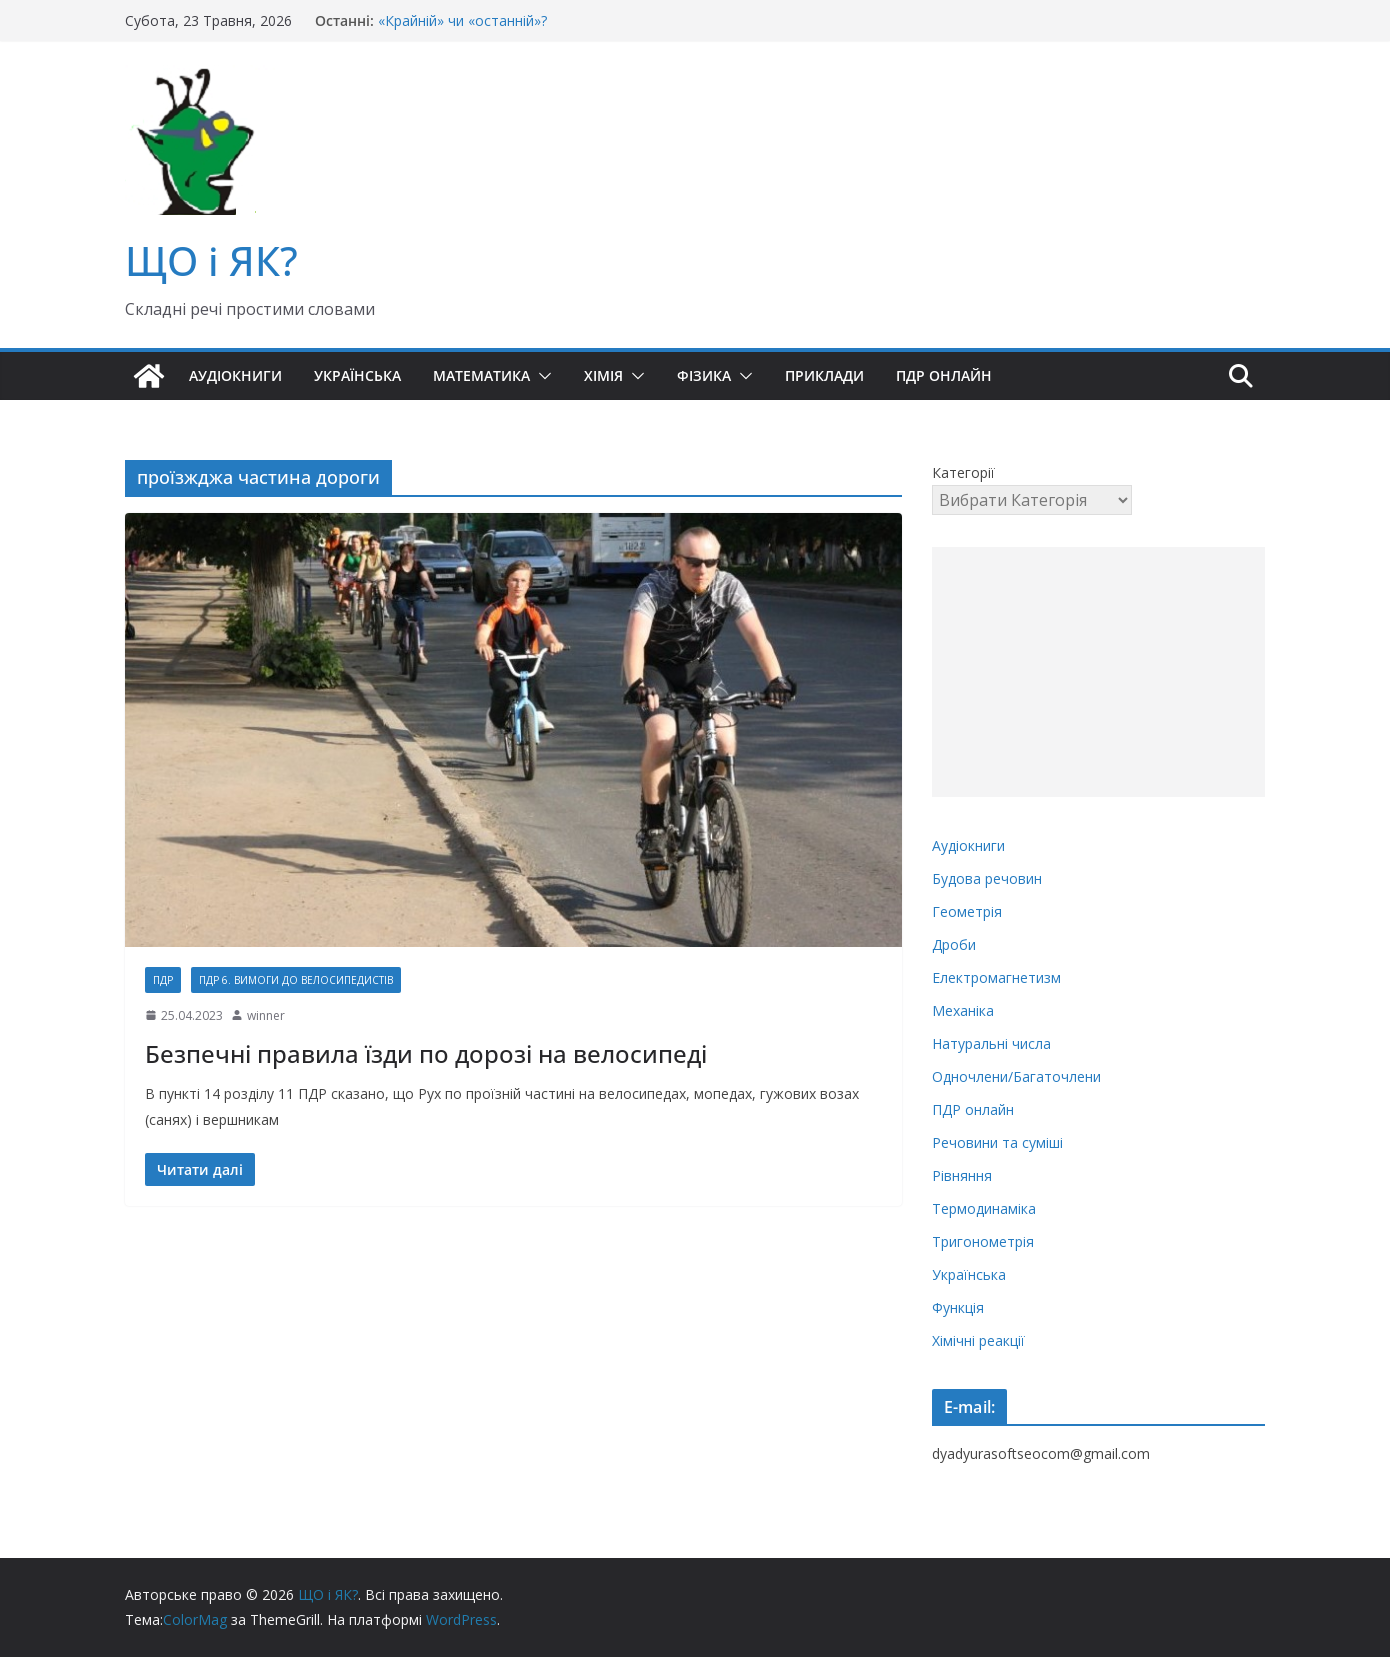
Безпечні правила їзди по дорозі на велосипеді (426, 1053)
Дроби (954, 944)
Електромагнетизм (996, 977)
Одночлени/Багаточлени (1016, 1076)
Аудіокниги (235, 375)
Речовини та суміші (997, 1142)
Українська (357, 375)
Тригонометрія (983, 1241)
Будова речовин (987, 878)
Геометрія (967, 911)
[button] (541, 376)
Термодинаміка (984, 1208)
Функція (958, 1307)
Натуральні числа (991, 1043)
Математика (481, 375)
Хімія (603, 375)
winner (266, 1015)
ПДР (163, 980)
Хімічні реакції (978, 1340)
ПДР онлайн (944, 375)
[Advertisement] (1098, 672)
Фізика (704, 375)
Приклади (824, 375)
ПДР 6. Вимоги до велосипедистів (296, 980)
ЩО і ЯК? (211, 260)
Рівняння (962, 1175)
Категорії (963, 472)
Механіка (963, 1010)
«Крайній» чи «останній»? (462, 20)
